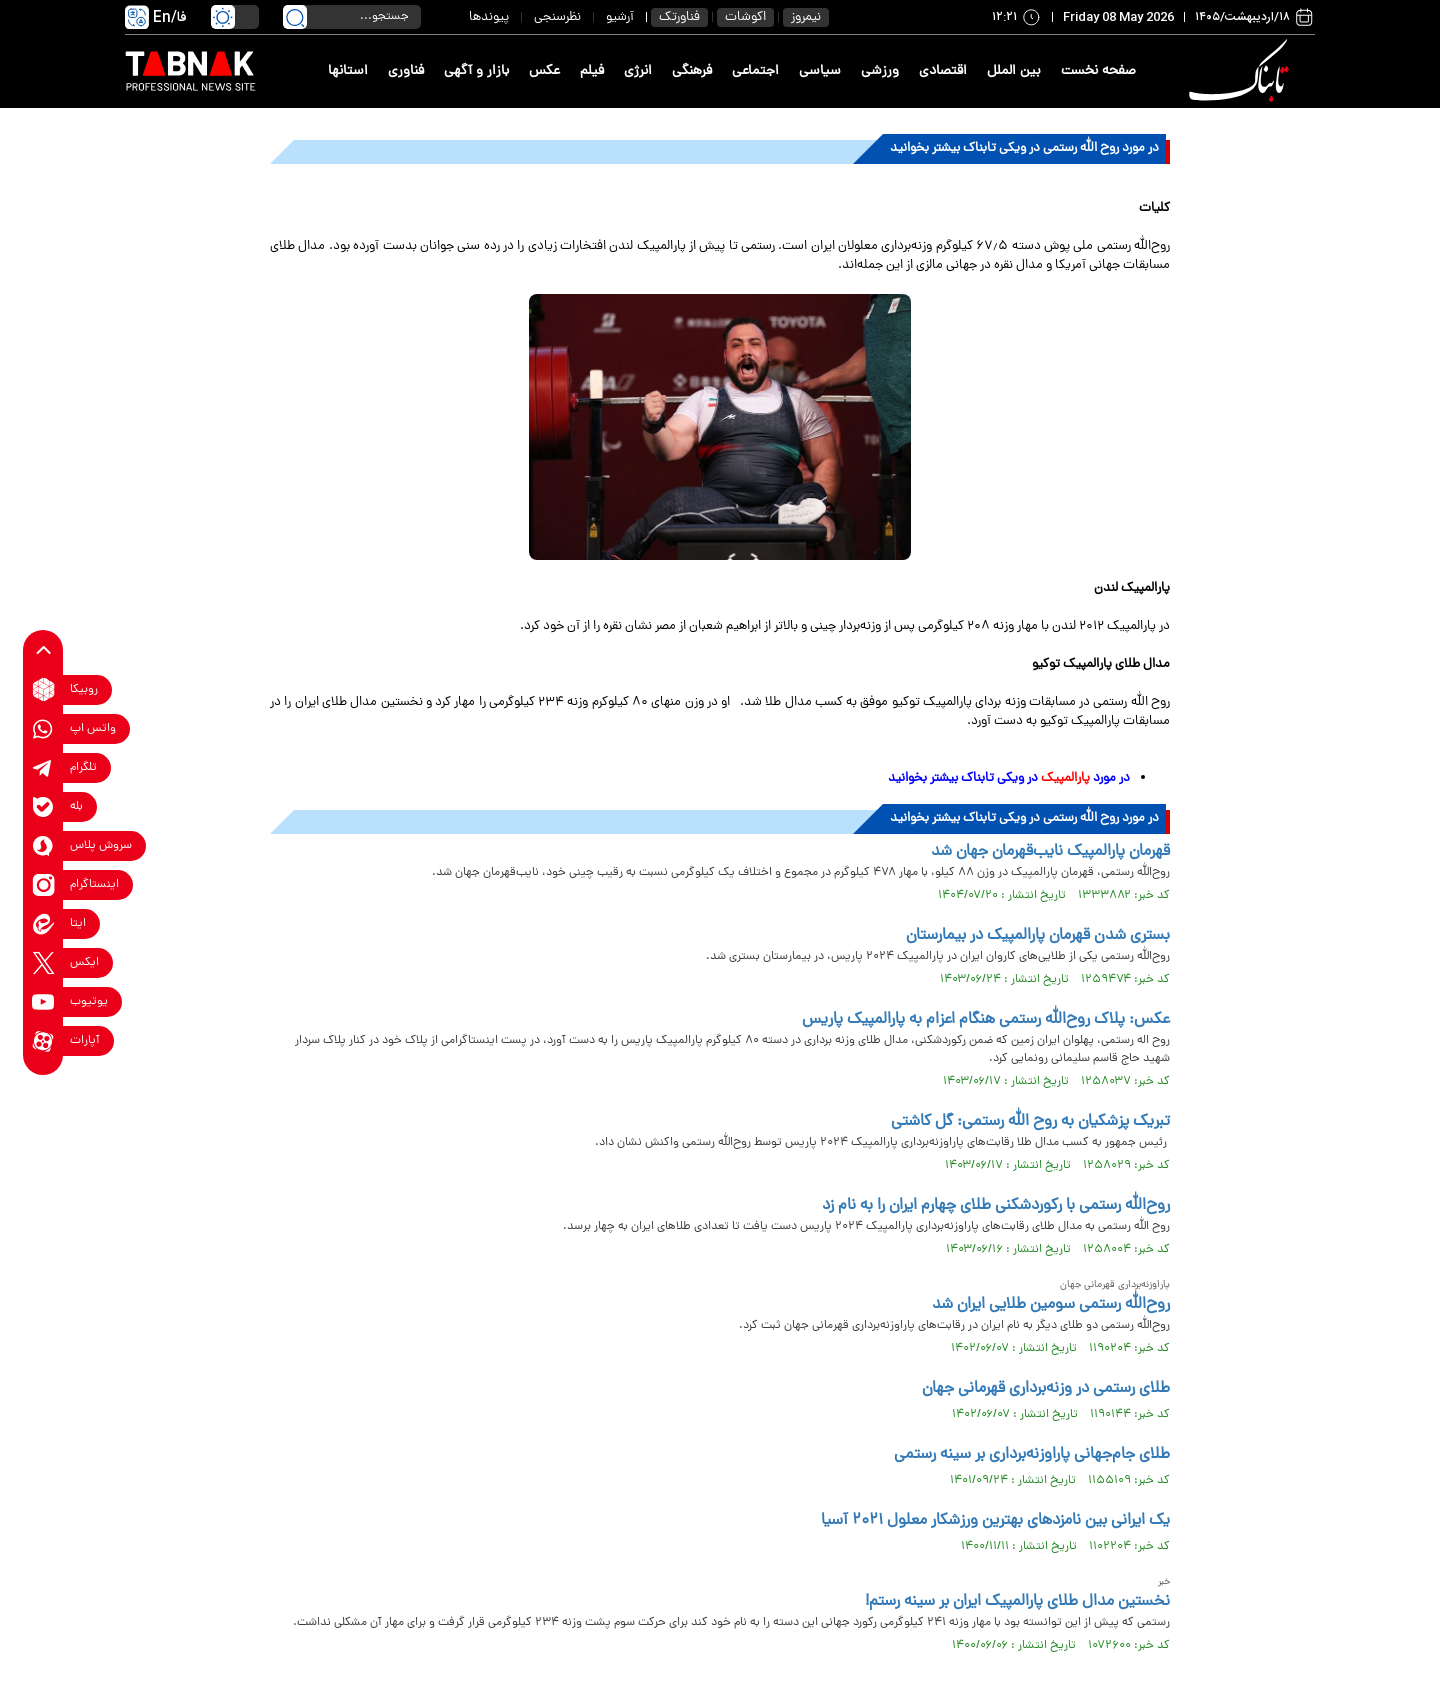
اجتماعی (755, 71)
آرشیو (620, 17)
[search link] (295, 17)
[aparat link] (43, 1040)
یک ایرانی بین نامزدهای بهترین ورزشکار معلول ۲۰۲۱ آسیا (995, 1521)
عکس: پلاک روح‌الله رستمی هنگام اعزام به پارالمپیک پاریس (986, 1020)
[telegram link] (43, 767)
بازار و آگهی (476, 71)
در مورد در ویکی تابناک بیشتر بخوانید (1009, 778)
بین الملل (1014, 71)
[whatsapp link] (43, 728)
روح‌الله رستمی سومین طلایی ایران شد (1051, 1305)
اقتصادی (943, 71)
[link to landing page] (1242, 71)
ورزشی (880, 71)
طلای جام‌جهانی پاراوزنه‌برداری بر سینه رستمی (1032, 1455)
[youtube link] (43, 1001)
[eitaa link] (43, 923)
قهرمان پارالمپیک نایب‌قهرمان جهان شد (1050, 852)
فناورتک (679, 17)
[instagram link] (43, 884)
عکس (544, 71)
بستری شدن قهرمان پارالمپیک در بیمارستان (1038, 936)
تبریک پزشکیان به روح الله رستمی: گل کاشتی (1030, 1122)
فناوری (406, 71)
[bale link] (43, 806)
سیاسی (820, 71)
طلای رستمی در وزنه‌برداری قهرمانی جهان (1046, 1389)
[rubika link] (43, 689)
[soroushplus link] (43, 845)
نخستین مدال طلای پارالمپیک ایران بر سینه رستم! (1017, 1602)
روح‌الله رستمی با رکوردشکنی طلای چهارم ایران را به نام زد (996, 1206)
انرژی (638, 71)
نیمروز (806, 17)
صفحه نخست (1098, 71)
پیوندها (489, 17)
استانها (348, 71)
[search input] (352, 17)
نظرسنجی (557, 17)
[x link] (43, 962)
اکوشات (745, 17)
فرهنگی (692, 71)
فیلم (592, 71)
